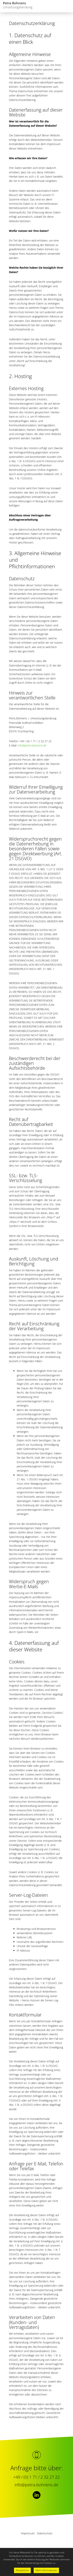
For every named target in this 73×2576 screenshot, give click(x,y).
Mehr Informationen (46, 2570)
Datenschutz (44, 2533)
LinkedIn (36, 2495)
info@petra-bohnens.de (32, 745)
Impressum (28, 2533)
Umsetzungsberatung (17, 5)
